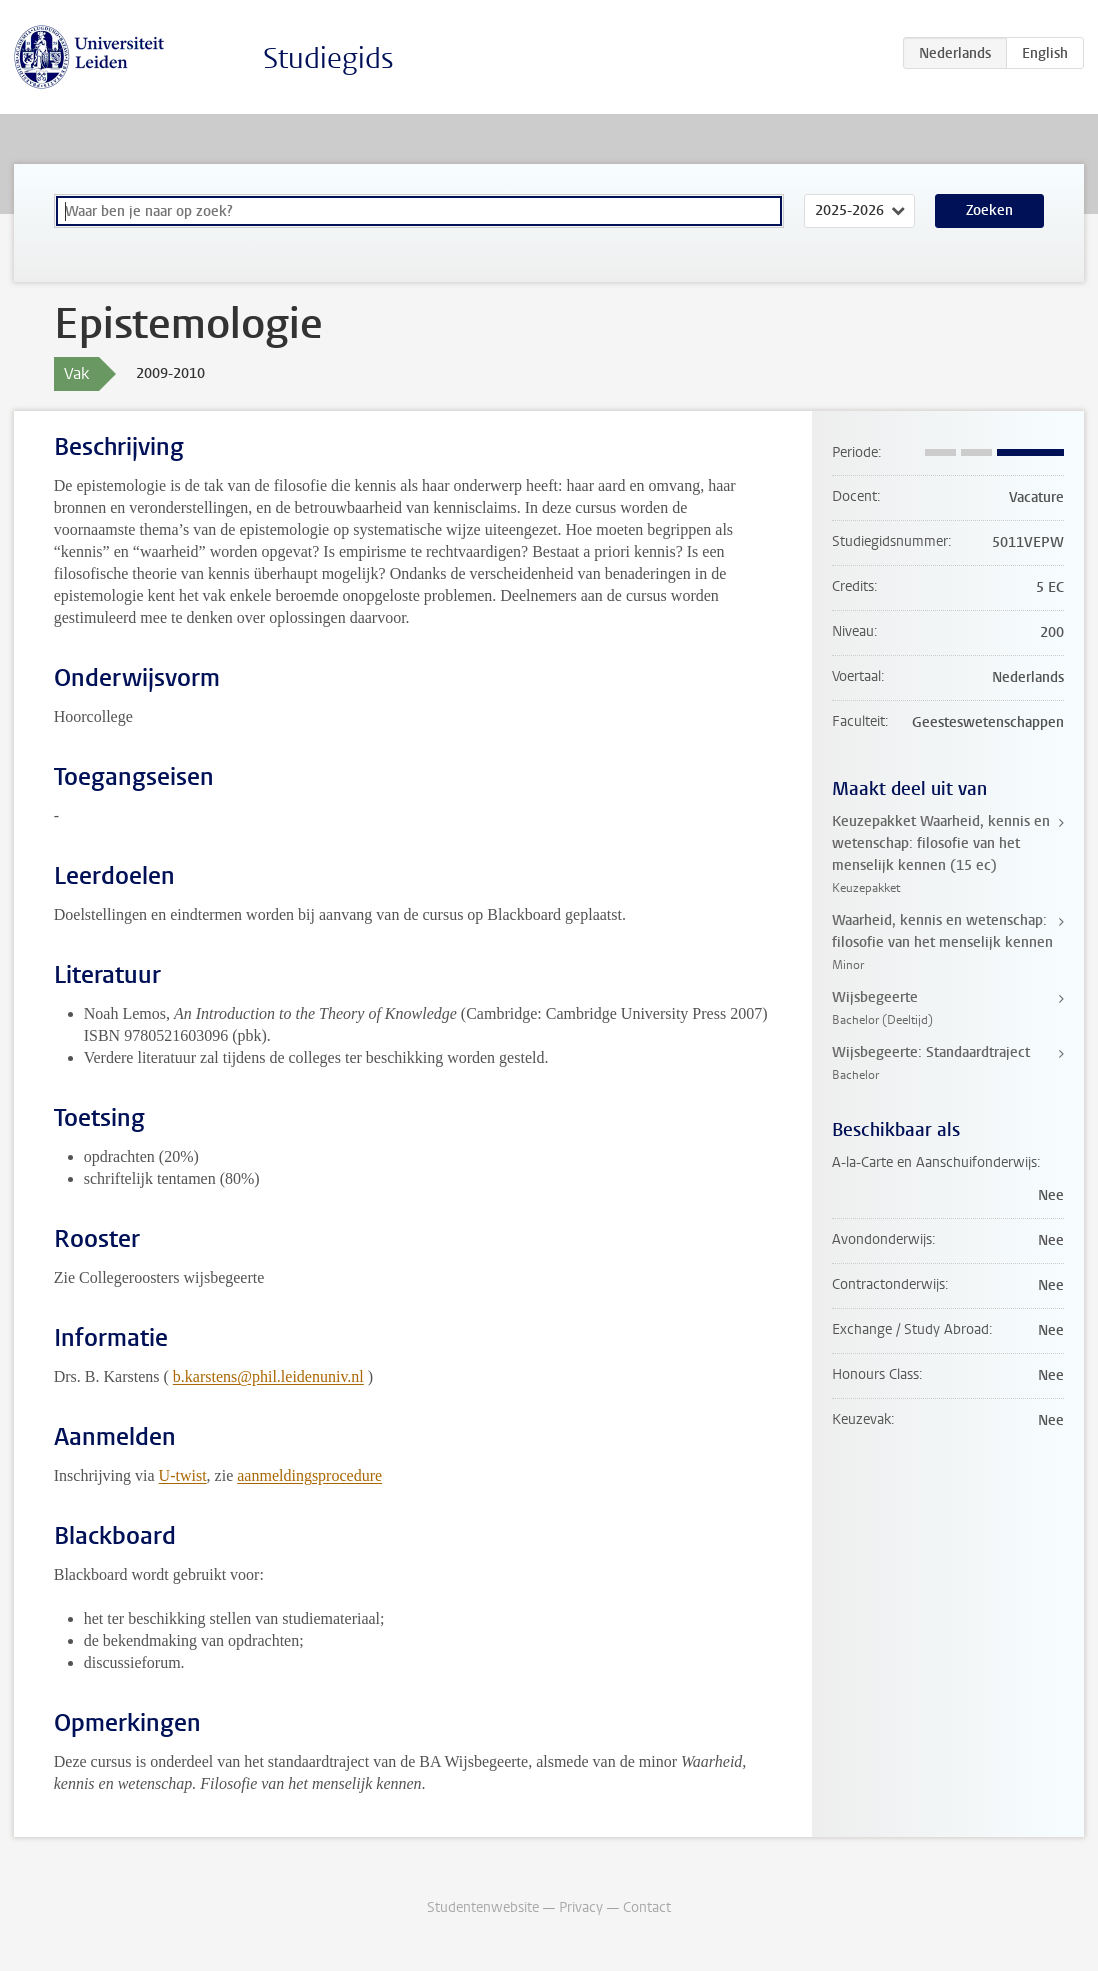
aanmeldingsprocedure (309, 1475)
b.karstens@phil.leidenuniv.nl (268, 1376)
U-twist (183, 1475)
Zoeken (989, 210)
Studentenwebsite (483, 1907)
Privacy (581, 1907)
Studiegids (328, 58)
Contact (647, 1907)
